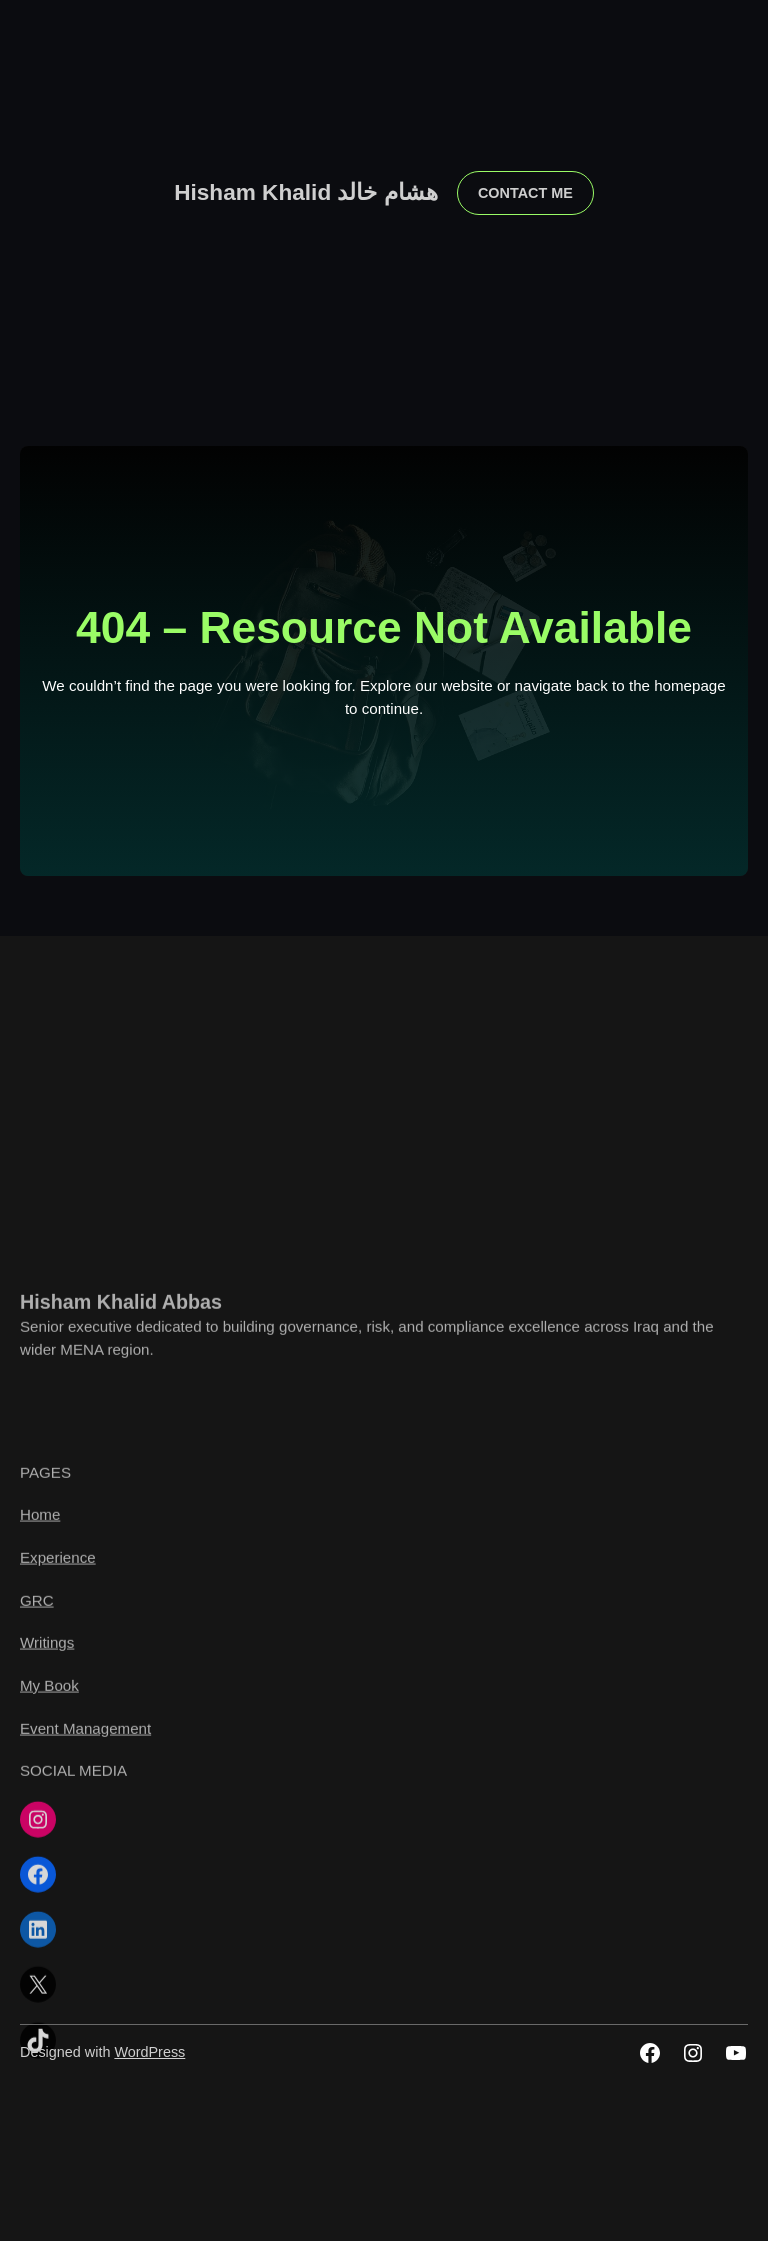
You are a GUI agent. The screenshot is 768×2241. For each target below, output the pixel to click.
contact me (525, 193)
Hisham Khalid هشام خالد (306, 192)
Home (40, 1874)
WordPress (149, 2052)
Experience (58, 1917)
